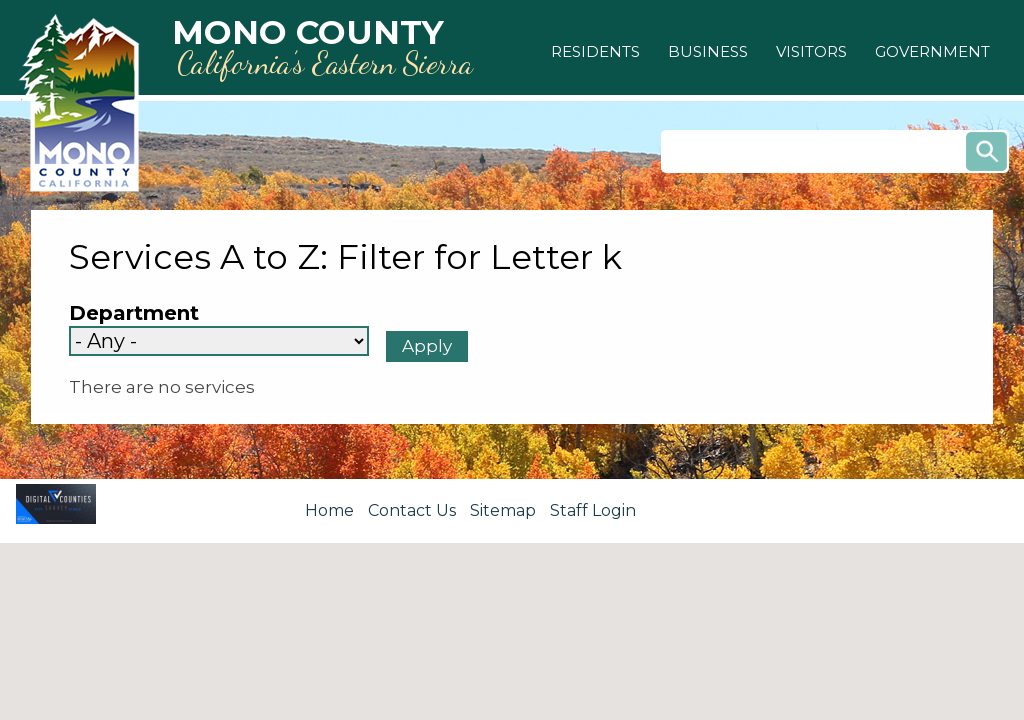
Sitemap (503, 510)
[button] (595, 51)
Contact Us (412, 510)
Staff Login (593, 510)
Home (329, 510)
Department (134, 313)
